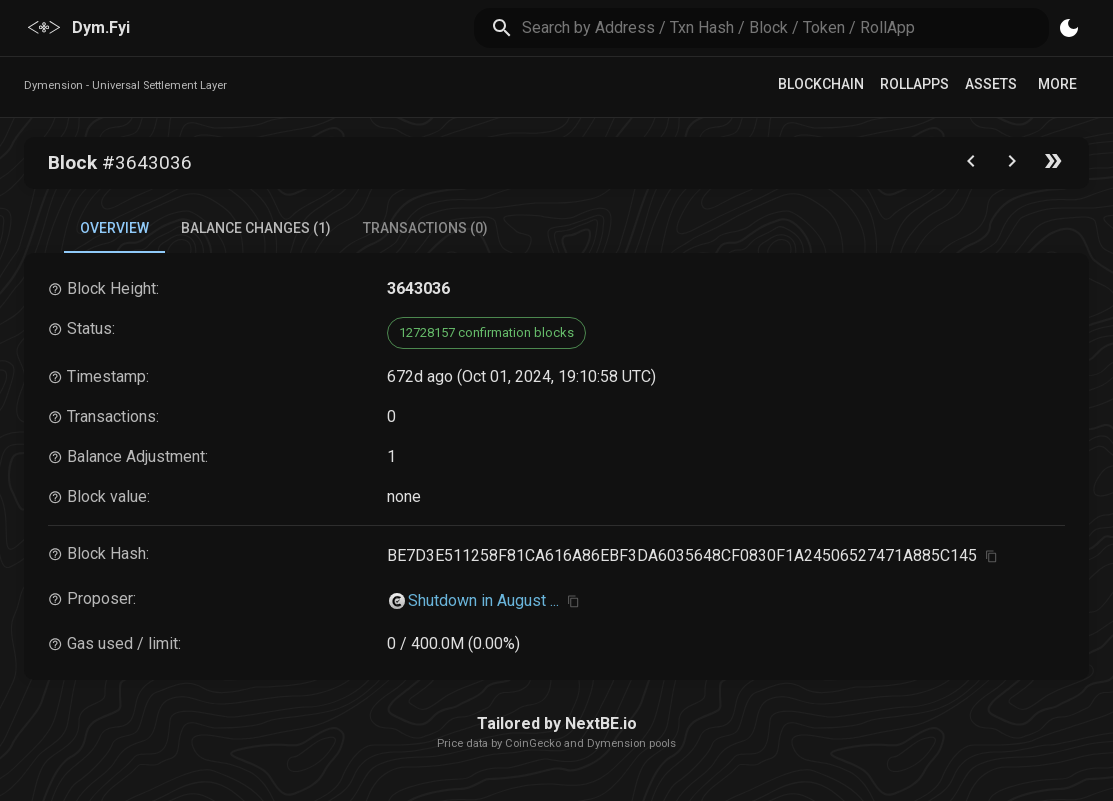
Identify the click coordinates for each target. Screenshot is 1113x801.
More (1057, 84)
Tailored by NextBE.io (557, 723)
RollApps (914, 84)
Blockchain (821, 84)
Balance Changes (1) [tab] (256, 228)
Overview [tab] (114, 228)
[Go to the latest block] (1053, 165)
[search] (785, 27)
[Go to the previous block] (971, 165)
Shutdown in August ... (483, 600)
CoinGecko (533, 743)
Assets (991, 84)
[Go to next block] (1012, 165)
